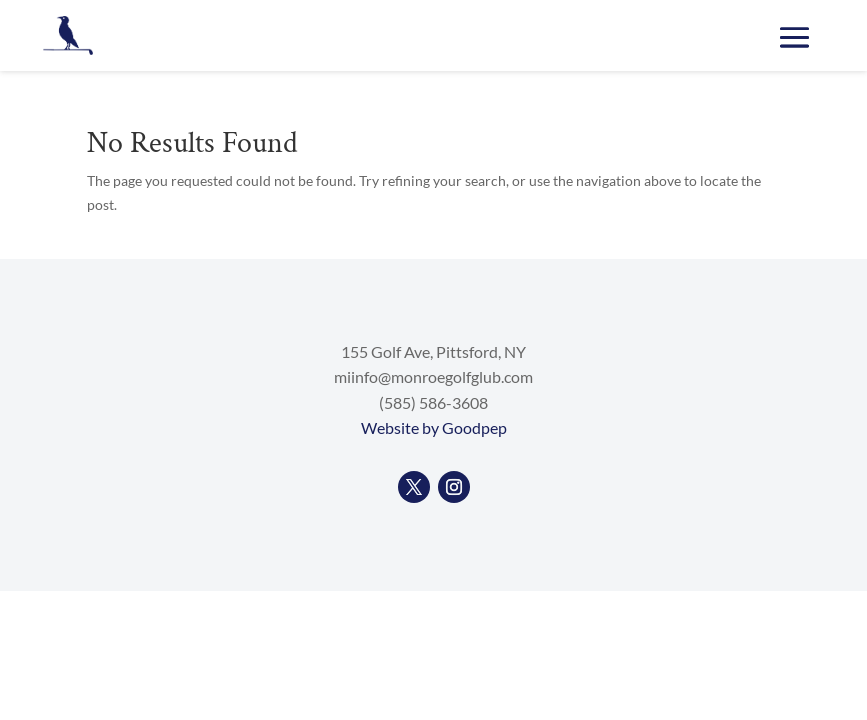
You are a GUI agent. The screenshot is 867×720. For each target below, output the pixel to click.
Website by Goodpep (434, 427)
